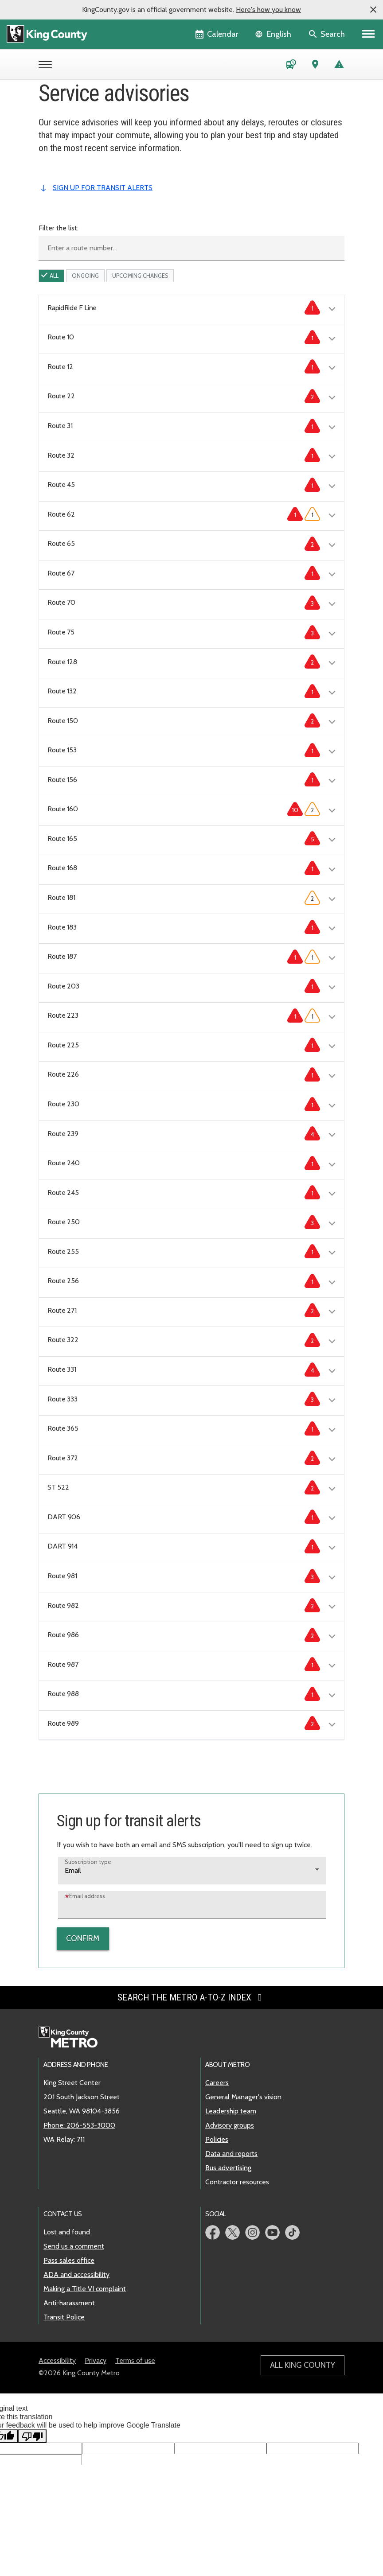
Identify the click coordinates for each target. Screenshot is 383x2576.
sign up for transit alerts (102, 187)
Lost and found (66, 2232)
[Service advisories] (339, 66)
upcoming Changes (140, 275)
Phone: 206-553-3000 (79, 2125)
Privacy (95, 2360)
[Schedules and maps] (291, 66)
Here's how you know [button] (268, 9)
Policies (216, 2139)
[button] (373, 9)
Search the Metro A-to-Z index (191, 1997)
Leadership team (230, 2111)
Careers (217, 2082)
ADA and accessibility (76, 2274)
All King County (302, 2365)
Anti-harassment (69, 2303)
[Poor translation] (32, 2436)
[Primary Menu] (368, 34)
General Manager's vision (243, 2097)
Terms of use (135, 2360)
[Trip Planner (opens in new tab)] (315, 66)
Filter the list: (58, 228)
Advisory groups (229, 2125)
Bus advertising (228, 2168)
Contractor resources (237, 2182)
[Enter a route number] (191, 248)
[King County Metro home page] (73, 2038)
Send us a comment (73, 2246)
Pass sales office (68, 2260)
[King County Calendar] (217, 34)
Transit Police (64, 2317)
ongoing (85, 275)
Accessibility (57, 2360)
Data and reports (231, 2153)
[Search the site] (327, 34)
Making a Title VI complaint (84, 2288)
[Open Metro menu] (47, 65)
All (54, 275)
